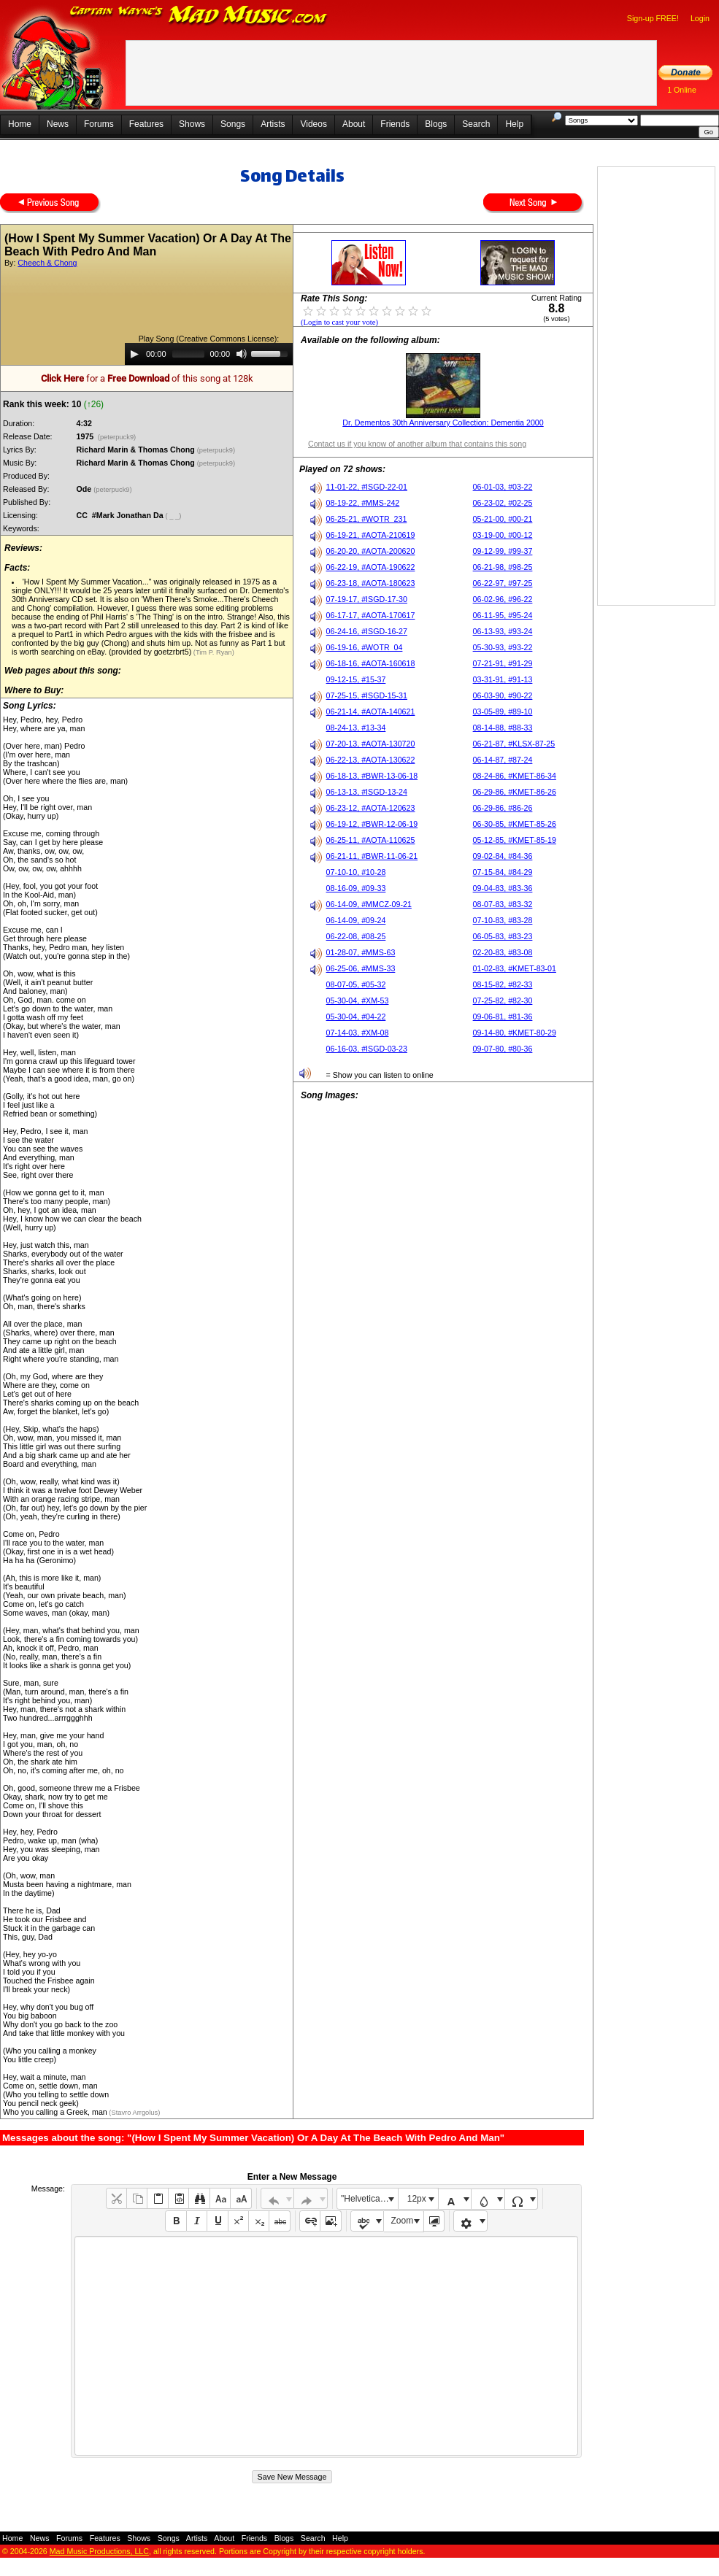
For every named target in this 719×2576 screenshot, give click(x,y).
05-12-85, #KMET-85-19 (514, 840)
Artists (273, 124)
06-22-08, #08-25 (356, 936)
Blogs (436, 124)
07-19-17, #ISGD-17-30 (366, 599)
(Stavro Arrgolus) (134, 2112)
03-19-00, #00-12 (503, 535)
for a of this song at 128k (147, 378)
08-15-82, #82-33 (503, 984)
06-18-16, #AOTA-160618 (370, 663)
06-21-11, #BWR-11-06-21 (372, 856)
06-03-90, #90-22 (503, 695)
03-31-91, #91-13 (503, 679)
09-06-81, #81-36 (503, 1016)
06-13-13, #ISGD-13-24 (366, 791)
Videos (313, 124)
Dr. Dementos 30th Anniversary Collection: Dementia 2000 (442, 422)
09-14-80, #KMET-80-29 (514, 1032)
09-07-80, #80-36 (503, 1048)
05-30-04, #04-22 (356, 1016)
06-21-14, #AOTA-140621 (370, 711)
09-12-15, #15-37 (356, 679)
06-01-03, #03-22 (503, 486)
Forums (99, 124)
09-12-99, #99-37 (503, 551)
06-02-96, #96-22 (503, 599)
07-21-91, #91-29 (503, 663)
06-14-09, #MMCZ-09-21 (369, 904)
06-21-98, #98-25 (503, 567)
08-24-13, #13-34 (356, 727)
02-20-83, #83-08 (503, 952)
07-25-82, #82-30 (503, 1000)
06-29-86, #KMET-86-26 (514, 791)
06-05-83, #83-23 (503, 936)
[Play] (134, 354)
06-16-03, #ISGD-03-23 (366, 1048)
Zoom (402, 2221)
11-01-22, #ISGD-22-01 (366, 486)
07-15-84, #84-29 (503, 872)
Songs (232, 124)
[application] (209, 354)
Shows (192, 124)
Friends (395, 124)
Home (19, 124)
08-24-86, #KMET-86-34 (514, 775)
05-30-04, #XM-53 (357, 1000)
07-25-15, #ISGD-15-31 (366, 695)
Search (476, 124)
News (58, 124)
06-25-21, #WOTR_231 (366, 518)
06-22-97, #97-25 (503, 583)
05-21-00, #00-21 (503, 518)
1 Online (681, 89)
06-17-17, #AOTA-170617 (370, 615)
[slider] (188, 354)
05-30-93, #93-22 (503, 647)
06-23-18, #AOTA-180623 (370, 583)
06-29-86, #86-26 (503, 807)
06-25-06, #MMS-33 (361, 968)
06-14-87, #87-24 (503, 759)
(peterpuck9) (117, 437)
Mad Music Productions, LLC (99, 2551)
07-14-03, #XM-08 (357, 1032)
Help (514, 124)
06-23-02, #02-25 (503, 502)
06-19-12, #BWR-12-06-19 (372, 824)
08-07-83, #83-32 (503, 904)
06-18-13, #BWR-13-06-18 (372, 775)
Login (700, 18)
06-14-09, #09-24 (356, 920)
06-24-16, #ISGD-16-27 (366, 631)
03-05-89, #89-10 (503, 711)
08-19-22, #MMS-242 (363, 502)
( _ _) (174, 516)
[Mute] (241, 354)
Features (146, 124)
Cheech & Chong (47, 262)
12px (416, 2199)
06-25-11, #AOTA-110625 (370, 840)
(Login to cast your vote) (339, 322)
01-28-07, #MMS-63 (361, 952)
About (353, 124)
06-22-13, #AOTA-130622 (370, 759)
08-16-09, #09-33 (356, 888)
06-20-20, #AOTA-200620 (370, 551)
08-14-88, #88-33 (503, 727)
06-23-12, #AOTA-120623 (370, 807)
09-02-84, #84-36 (503, 856)
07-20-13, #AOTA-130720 (370, 743)
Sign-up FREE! (653, 18)
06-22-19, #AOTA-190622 (370, 567)
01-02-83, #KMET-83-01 (514, 968)
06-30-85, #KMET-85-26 (514, 824)
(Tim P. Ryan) (212, 652)
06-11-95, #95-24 (503, 615)
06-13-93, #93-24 (503, 631)
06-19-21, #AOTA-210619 (370, 535)
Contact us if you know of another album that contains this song (417, 443)
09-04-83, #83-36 (503, 888)
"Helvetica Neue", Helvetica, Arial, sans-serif (369, 2199)
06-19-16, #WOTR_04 (364, 647)
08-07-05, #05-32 (356, 984)
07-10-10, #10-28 (356, 872)
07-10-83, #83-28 (503, 920)
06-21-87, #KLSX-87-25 (514, 743)
